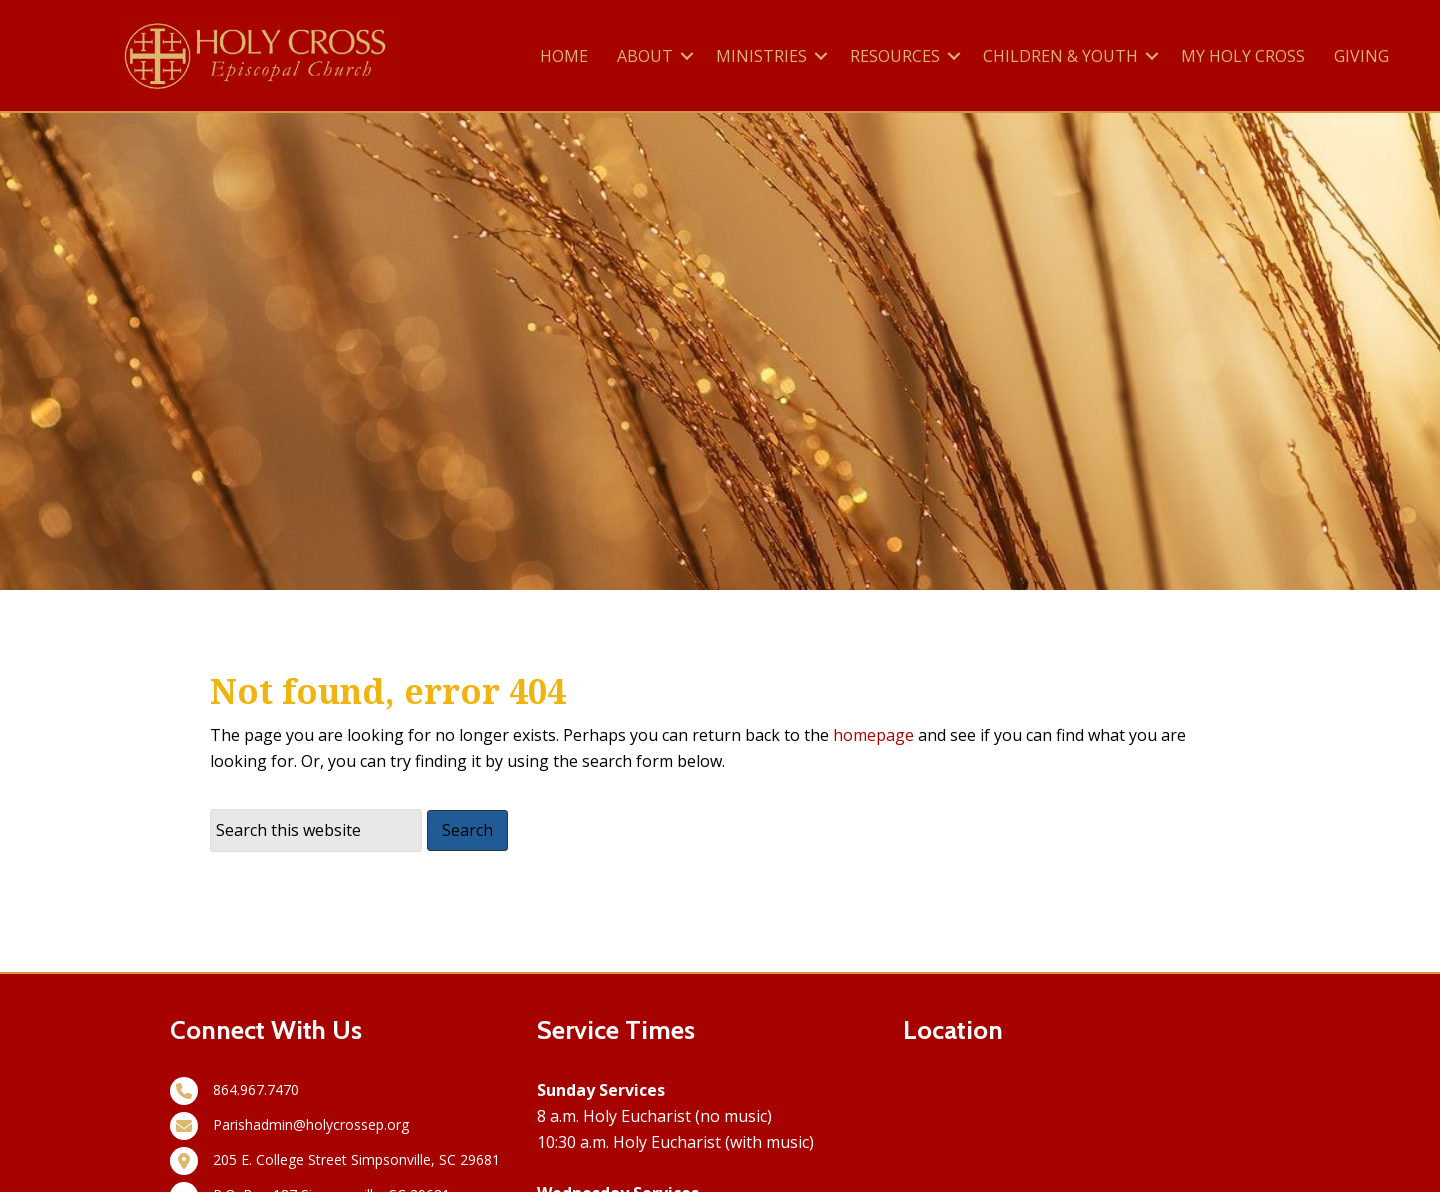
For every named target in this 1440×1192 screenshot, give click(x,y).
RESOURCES (895, 56)
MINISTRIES (761, 56)
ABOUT (645, 56)
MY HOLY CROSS (1243, 56)
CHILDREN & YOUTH (1060, 56)
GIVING (1361, 56)
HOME (564, 56)
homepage (873, 735)
